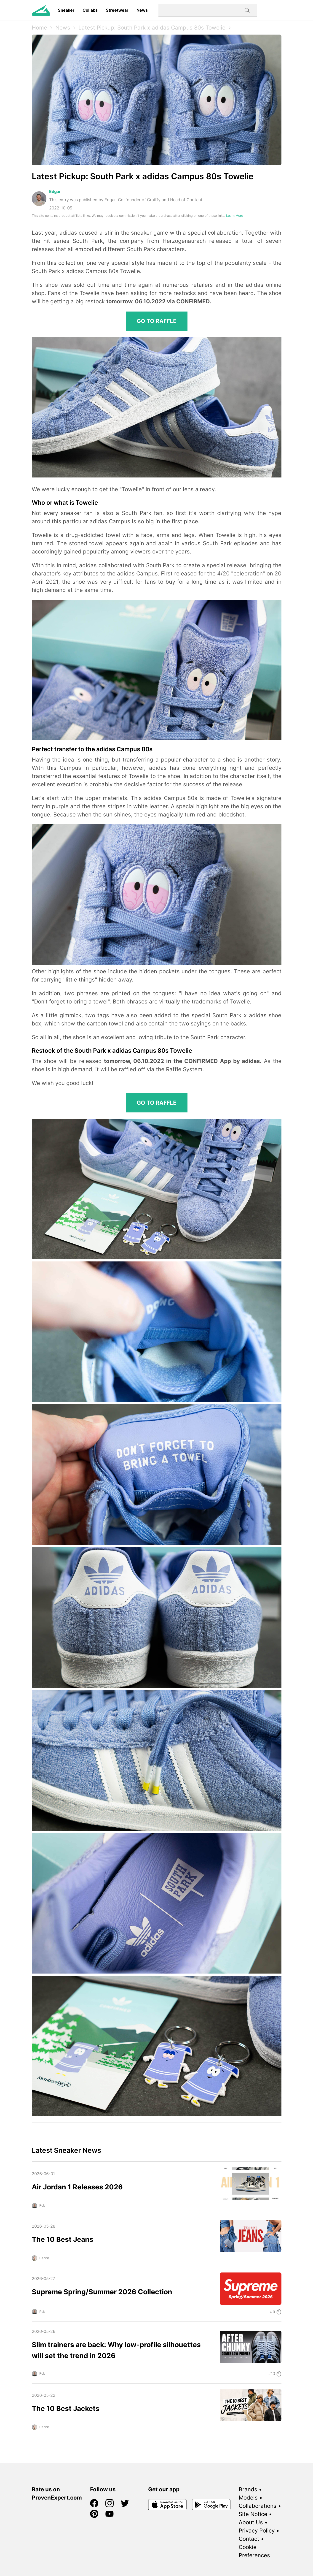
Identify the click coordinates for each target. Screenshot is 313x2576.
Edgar (55, 191)
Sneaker (66, 10)
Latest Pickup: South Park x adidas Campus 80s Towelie (151, 27)
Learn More (234, 215)
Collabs (90, 10)
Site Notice (253, 2514)
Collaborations (257, 2506)
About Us (251, 2522)
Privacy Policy (257, 2530)
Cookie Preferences (254, 2551)
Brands (248, 2489)
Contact (249, 2538)
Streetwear (117, 10)
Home (39, 27)
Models (248, 2497)
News (142, 10)
